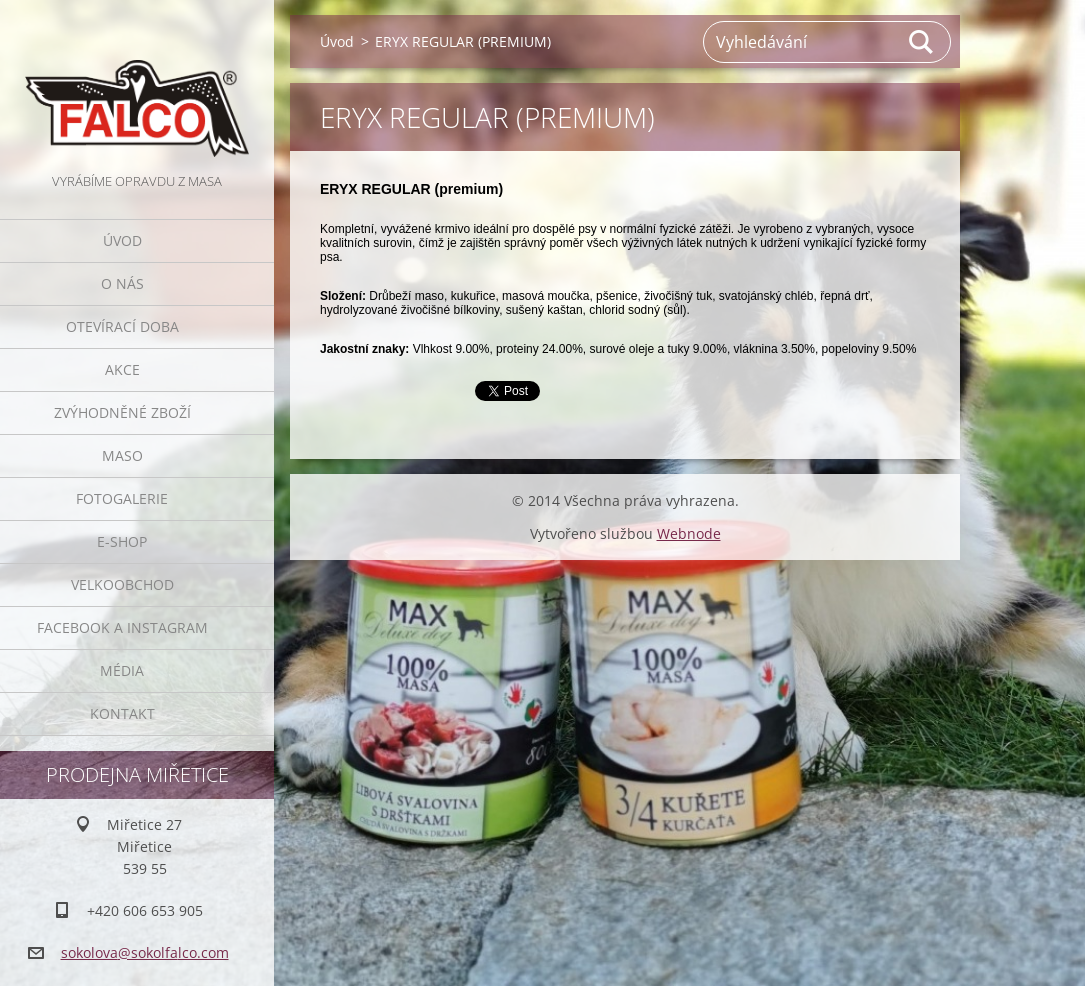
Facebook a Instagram (122, 627)
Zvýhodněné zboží (122, 412)
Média (122, 670)
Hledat (922, 42)
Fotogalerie (122, 498)
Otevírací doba (122, 326)
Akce (122, 369)
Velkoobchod (122, 584)
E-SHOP (122, 541)
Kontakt (122, 713)
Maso (122, 455)
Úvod (122, 240)
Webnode (689, 533)
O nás (122, 283)
